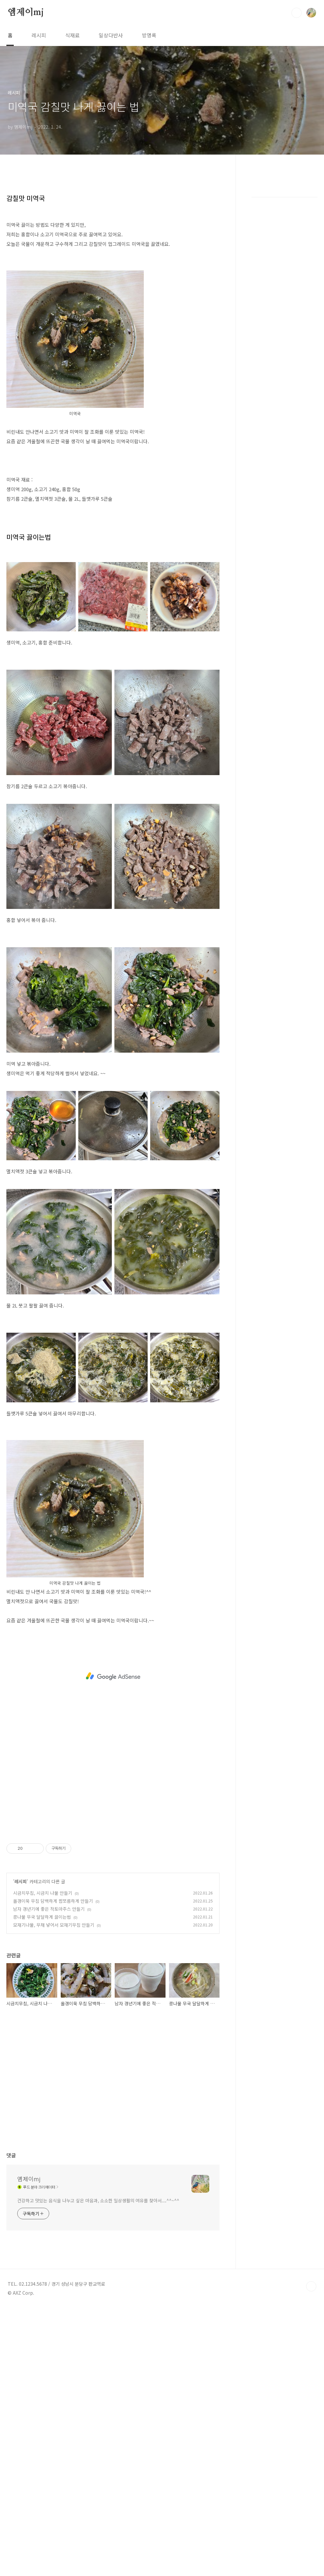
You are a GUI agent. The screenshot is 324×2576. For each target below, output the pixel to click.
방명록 (149, 35)
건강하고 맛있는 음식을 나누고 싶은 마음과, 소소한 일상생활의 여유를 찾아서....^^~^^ (98, 2200)
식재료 (72, 35)
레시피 (39, 35)
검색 (296, 13)
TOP (311, 2286)
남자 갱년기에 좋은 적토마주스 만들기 (49, 1909)
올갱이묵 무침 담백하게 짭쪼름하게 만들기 (53, 1901)
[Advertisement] (113, 1676)
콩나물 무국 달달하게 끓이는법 (42, 1917)
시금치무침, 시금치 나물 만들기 (42, 1893)
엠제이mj (26, 12)
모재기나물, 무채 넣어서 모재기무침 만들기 (53, 1925)
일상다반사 (111, 35)
